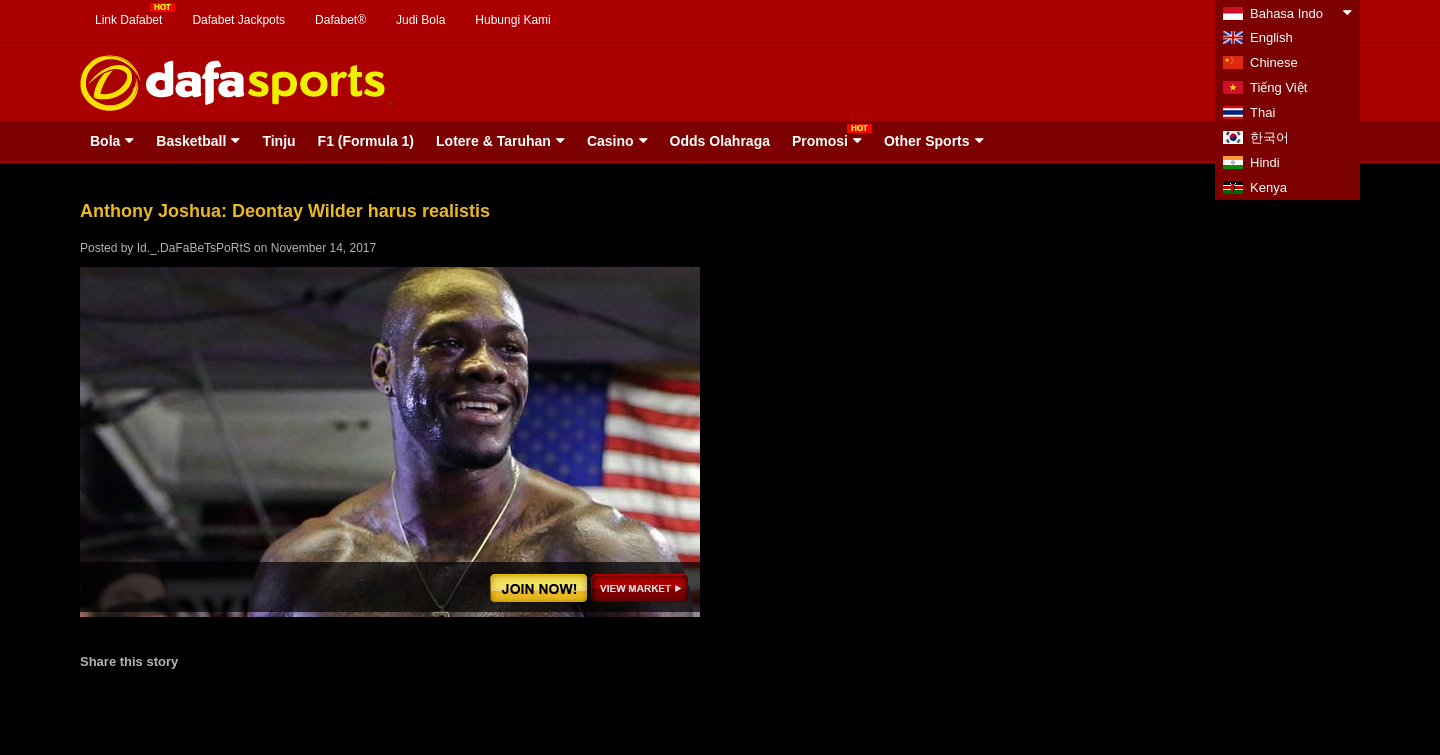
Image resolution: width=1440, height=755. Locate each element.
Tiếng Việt (1278, 87)
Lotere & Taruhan (493, 141)
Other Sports (927, 141)
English (1271, 37)
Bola (105, 141)
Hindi (1265, 162)
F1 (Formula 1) (366, 141)
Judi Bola (420, 20)
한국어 (1269, 137)
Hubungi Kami (512, 20)
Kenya (1268, 187)
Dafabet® (340, 20)
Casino (610, 141)
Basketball (191, 141)
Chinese (1274, 62)
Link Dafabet (128, 20)
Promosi (820, 141)
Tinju (278, 141)
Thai (1262, 112)
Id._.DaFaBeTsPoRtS (194, 248)
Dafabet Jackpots (238, 20)
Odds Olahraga (720, 141)
